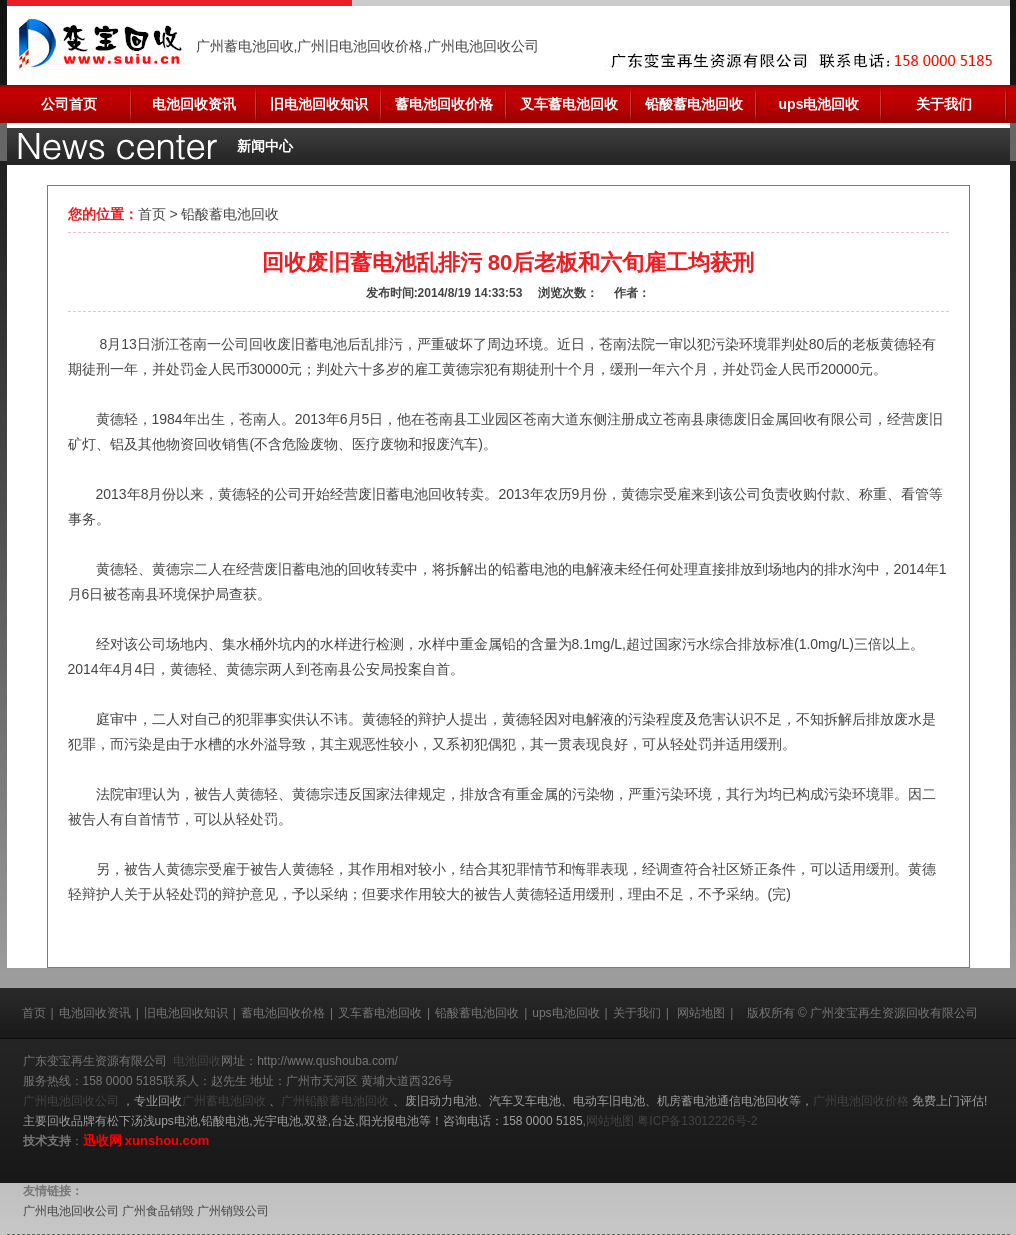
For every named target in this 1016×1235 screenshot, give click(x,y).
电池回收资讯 (194, 104)
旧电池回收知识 (319, 104)
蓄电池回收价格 (444, 104)
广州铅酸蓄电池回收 (336, 1101)
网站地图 (701, 1013)
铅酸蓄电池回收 (694, 104)
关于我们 (944, 104)
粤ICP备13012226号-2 (697, 1121)
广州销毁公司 (233, 1211)
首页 (152, 214)
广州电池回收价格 (862, 1101)
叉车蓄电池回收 (569, 104)
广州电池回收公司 (72, 1101)
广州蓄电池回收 (225, 1101)
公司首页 (69, 104)
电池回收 (197, 1061)
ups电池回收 (819, 104)
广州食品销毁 (158, 1211)
